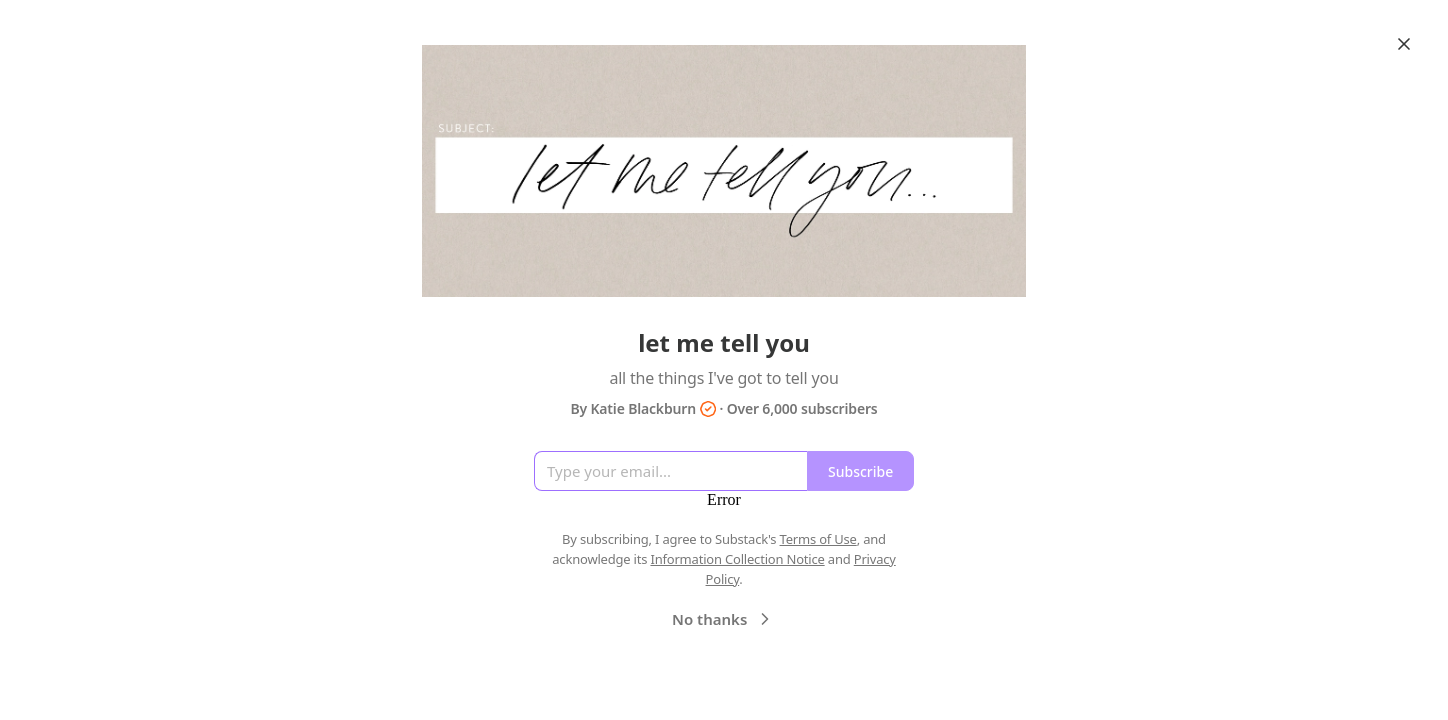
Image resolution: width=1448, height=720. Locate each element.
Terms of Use (818, 539)
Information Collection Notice (737, 559)
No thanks (723, 619)
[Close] (1404, 44)
